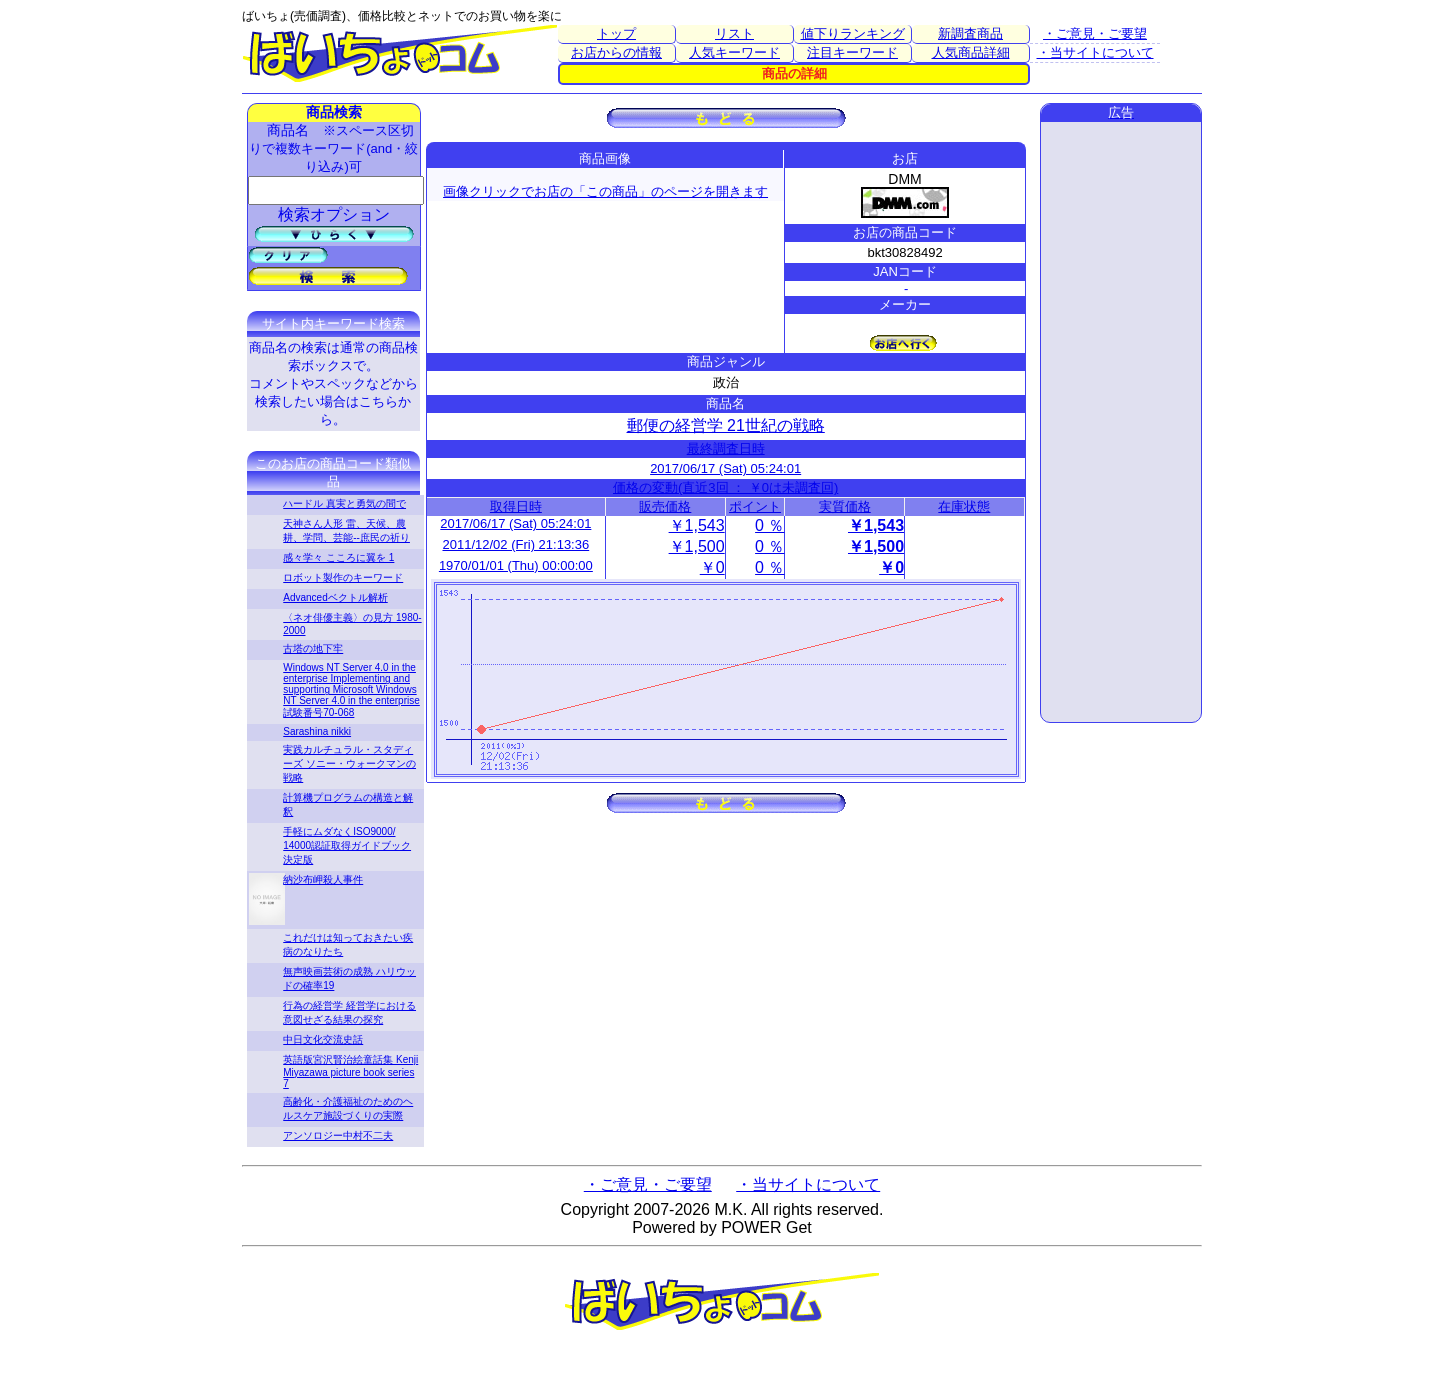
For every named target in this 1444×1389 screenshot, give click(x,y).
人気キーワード (734, 52)
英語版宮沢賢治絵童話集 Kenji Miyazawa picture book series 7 (350, 1071)
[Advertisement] (1121, 422)
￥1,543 (697, 525)
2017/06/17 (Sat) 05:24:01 (725, 468)
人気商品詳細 (971, 52)
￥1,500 (697, 546)
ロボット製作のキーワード (343, 577)
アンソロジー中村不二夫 (338, 1135)
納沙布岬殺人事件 (323, 879)
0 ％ (769, 525)
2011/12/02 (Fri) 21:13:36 (515, 544)
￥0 (712, 567)
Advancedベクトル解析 (335, 597)
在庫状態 (964, 506)
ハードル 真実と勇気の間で (344, 503)
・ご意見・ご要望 (1095, 33)
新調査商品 (970, 33)
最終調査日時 (726, 448)
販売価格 (665, 506)
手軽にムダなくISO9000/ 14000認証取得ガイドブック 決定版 (347, 845)
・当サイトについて (1095, 52)
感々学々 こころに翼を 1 (338, 557)
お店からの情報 (616, 52)
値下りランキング (853, 33)
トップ (616, 33)
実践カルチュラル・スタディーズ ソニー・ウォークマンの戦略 (349, 763)
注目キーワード (852, 52)
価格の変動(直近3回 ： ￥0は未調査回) (725, 487)
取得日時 (516, 506)
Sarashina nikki (317, 731)
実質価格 (845, 506)
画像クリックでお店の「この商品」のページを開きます (605, 191)
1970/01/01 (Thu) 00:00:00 (516, 565)
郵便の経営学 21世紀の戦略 (726, 425)
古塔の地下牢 (313, 648)
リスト (734, 33)
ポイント (755, 506)
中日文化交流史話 (323, 1039)
